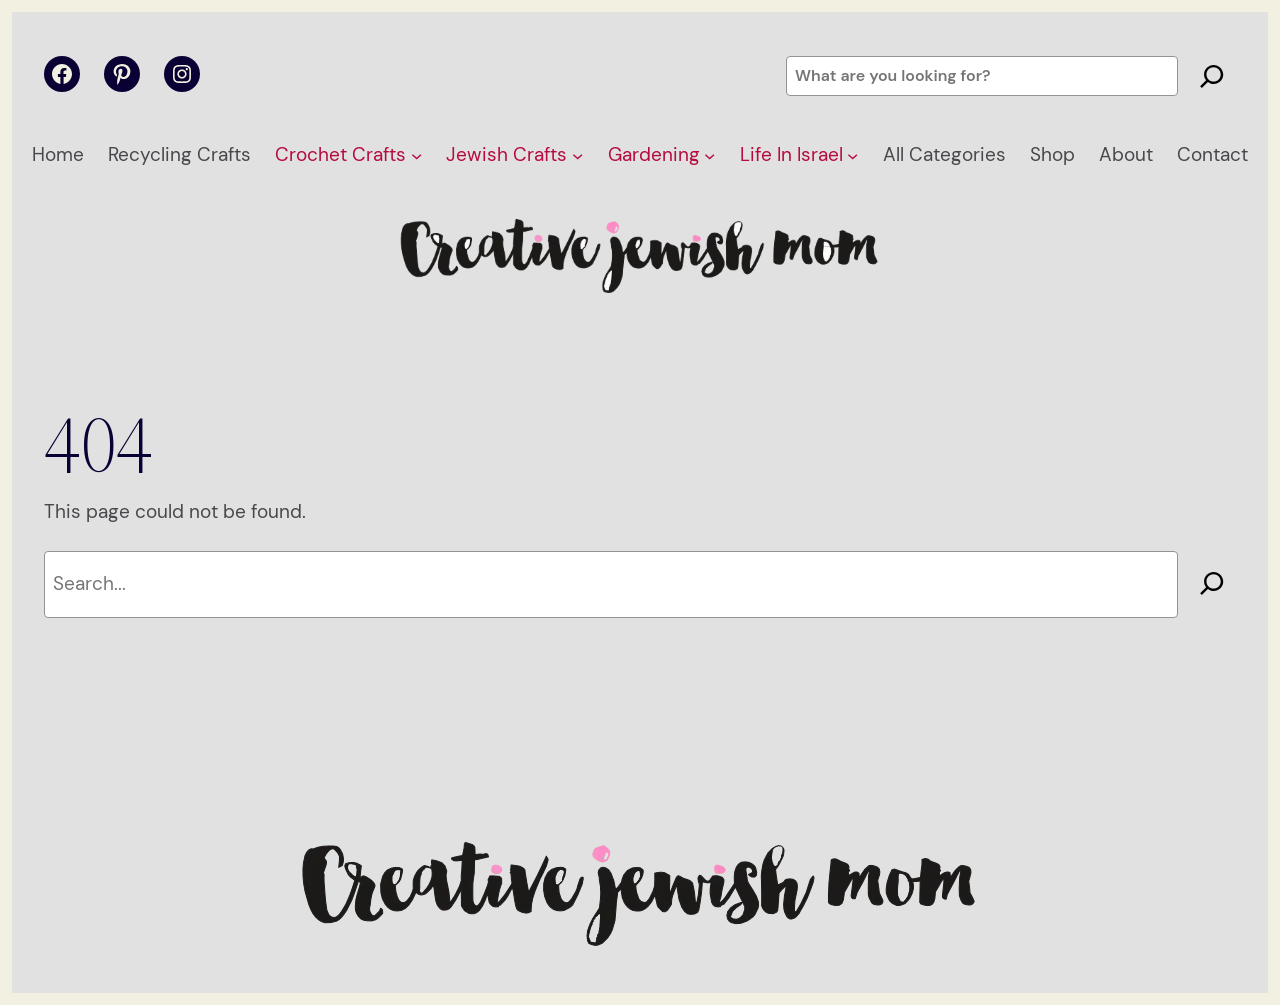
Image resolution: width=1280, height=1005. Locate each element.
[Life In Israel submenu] (852, 155)
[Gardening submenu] (709, 155)
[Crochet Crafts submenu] (416, 155)
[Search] (1212, 76)
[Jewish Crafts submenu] (577, 155)
